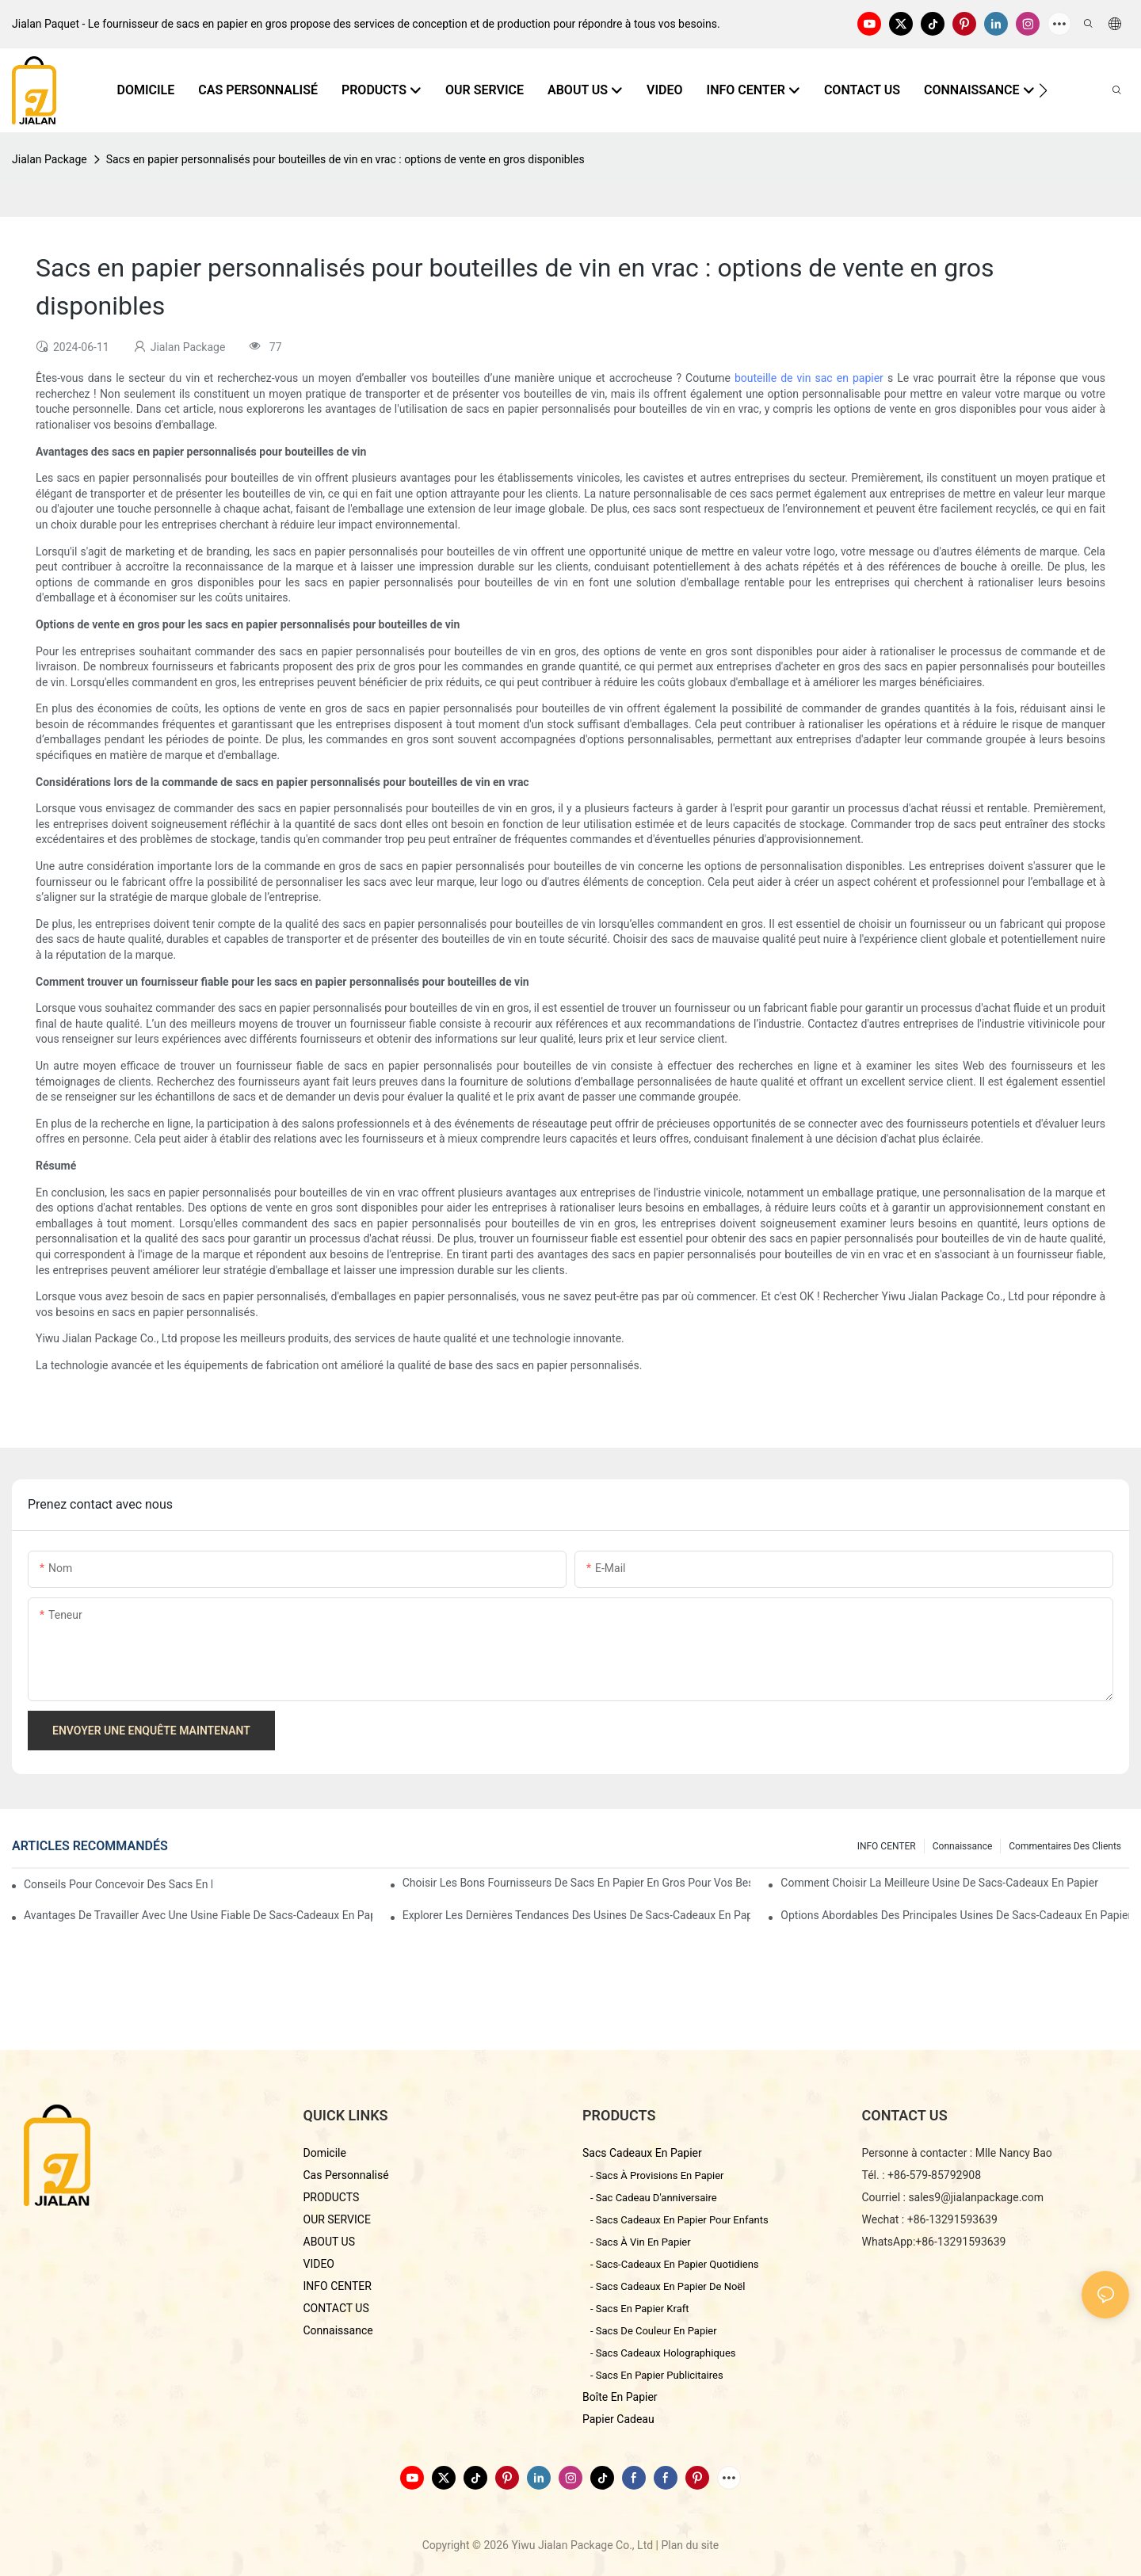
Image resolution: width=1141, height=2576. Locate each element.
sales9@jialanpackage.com (976, 2197)
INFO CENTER (886, 1846)
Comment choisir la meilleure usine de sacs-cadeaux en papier (939, 1882)
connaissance (963, 1846)
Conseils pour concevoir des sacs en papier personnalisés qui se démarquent (118, 1884)
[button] (1043, 90)
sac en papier (851, 378)
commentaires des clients (1065, 1846)
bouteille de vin (775, 378)
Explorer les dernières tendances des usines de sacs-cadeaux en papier (577, 1915)
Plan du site (690, 2545)
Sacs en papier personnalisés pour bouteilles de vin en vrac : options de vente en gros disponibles (345, 159)
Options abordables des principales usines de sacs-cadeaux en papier (954, 1915)
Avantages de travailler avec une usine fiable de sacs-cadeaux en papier (198, 1915)
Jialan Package (49, 159)
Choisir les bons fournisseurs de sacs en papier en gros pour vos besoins (577, 1882)
